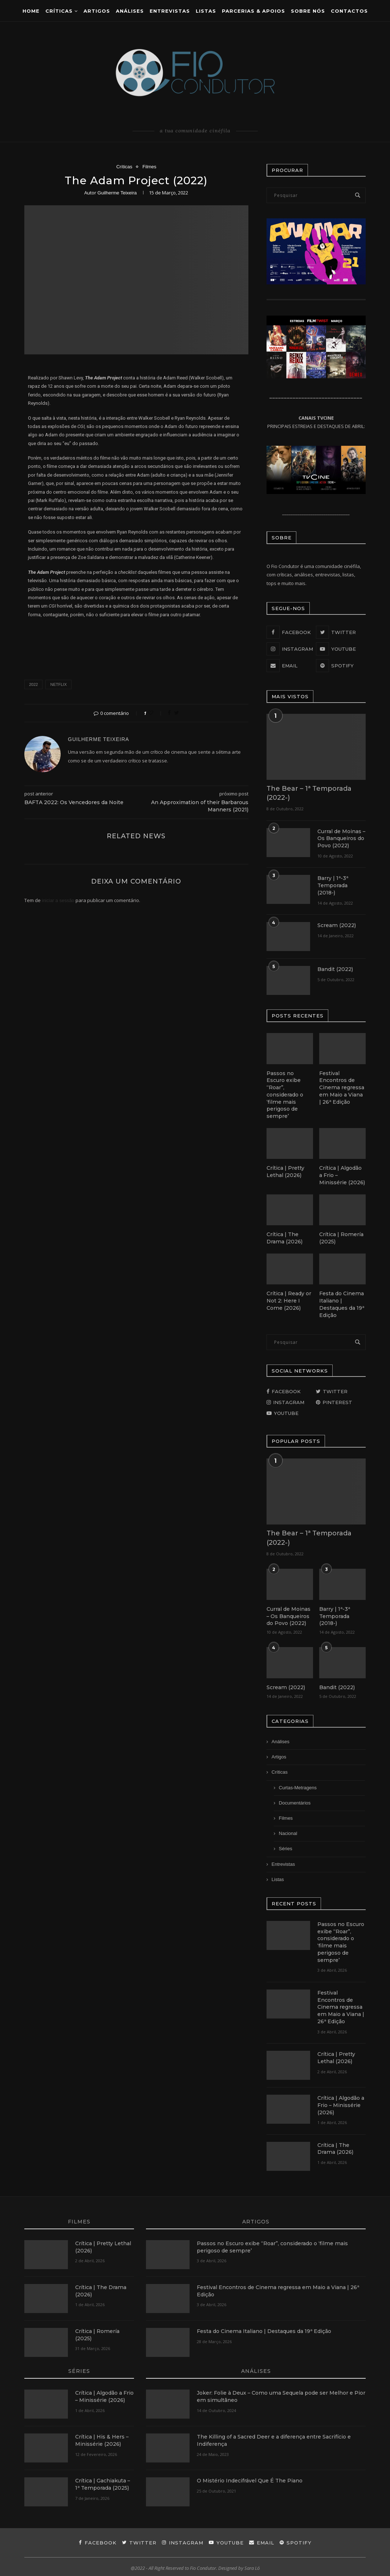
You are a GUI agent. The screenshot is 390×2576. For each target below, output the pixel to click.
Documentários (294, 1801)
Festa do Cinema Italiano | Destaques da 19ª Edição (341, 1303)
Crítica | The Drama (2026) (284, 1237)
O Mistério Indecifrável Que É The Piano (249, 2478)
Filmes (149, 166)
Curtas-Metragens (298, 1786)
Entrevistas (170, 11)
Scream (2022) (336, 925)
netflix (58, 684)
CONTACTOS (349, 11)
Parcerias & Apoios (253, 11)
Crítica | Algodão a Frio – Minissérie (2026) (342, 1174)
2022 (33, 684)
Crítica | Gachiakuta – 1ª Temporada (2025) (102, 2482)
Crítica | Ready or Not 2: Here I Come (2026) (289, 1299)
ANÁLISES (130, 11)
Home (31, 11)
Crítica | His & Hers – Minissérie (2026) (102, 2438)
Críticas (59, 11)
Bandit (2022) (335, 969)
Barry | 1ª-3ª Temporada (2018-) (332, 885)
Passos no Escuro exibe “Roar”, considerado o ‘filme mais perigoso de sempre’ (285, 1094)
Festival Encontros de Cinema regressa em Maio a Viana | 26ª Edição (342, 1087)
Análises (280, 1740)
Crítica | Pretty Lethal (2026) (285, 1171)
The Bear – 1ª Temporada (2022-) (309, 793)
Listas (206, 11)
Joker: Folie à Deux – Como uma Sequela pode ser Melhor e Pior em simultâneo (280, 2394)
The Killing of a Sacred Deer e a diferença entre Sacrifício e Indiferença (274, 2438)
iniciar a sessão (58, 900)
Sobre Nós (308, 11)
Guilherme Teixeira (117, 193)
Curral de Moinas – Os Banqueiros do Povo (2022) (341, 838)
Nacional (288, 1832)
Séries (285, 1847)
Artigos (97, 11)
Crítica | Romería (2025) (341, 1237)
